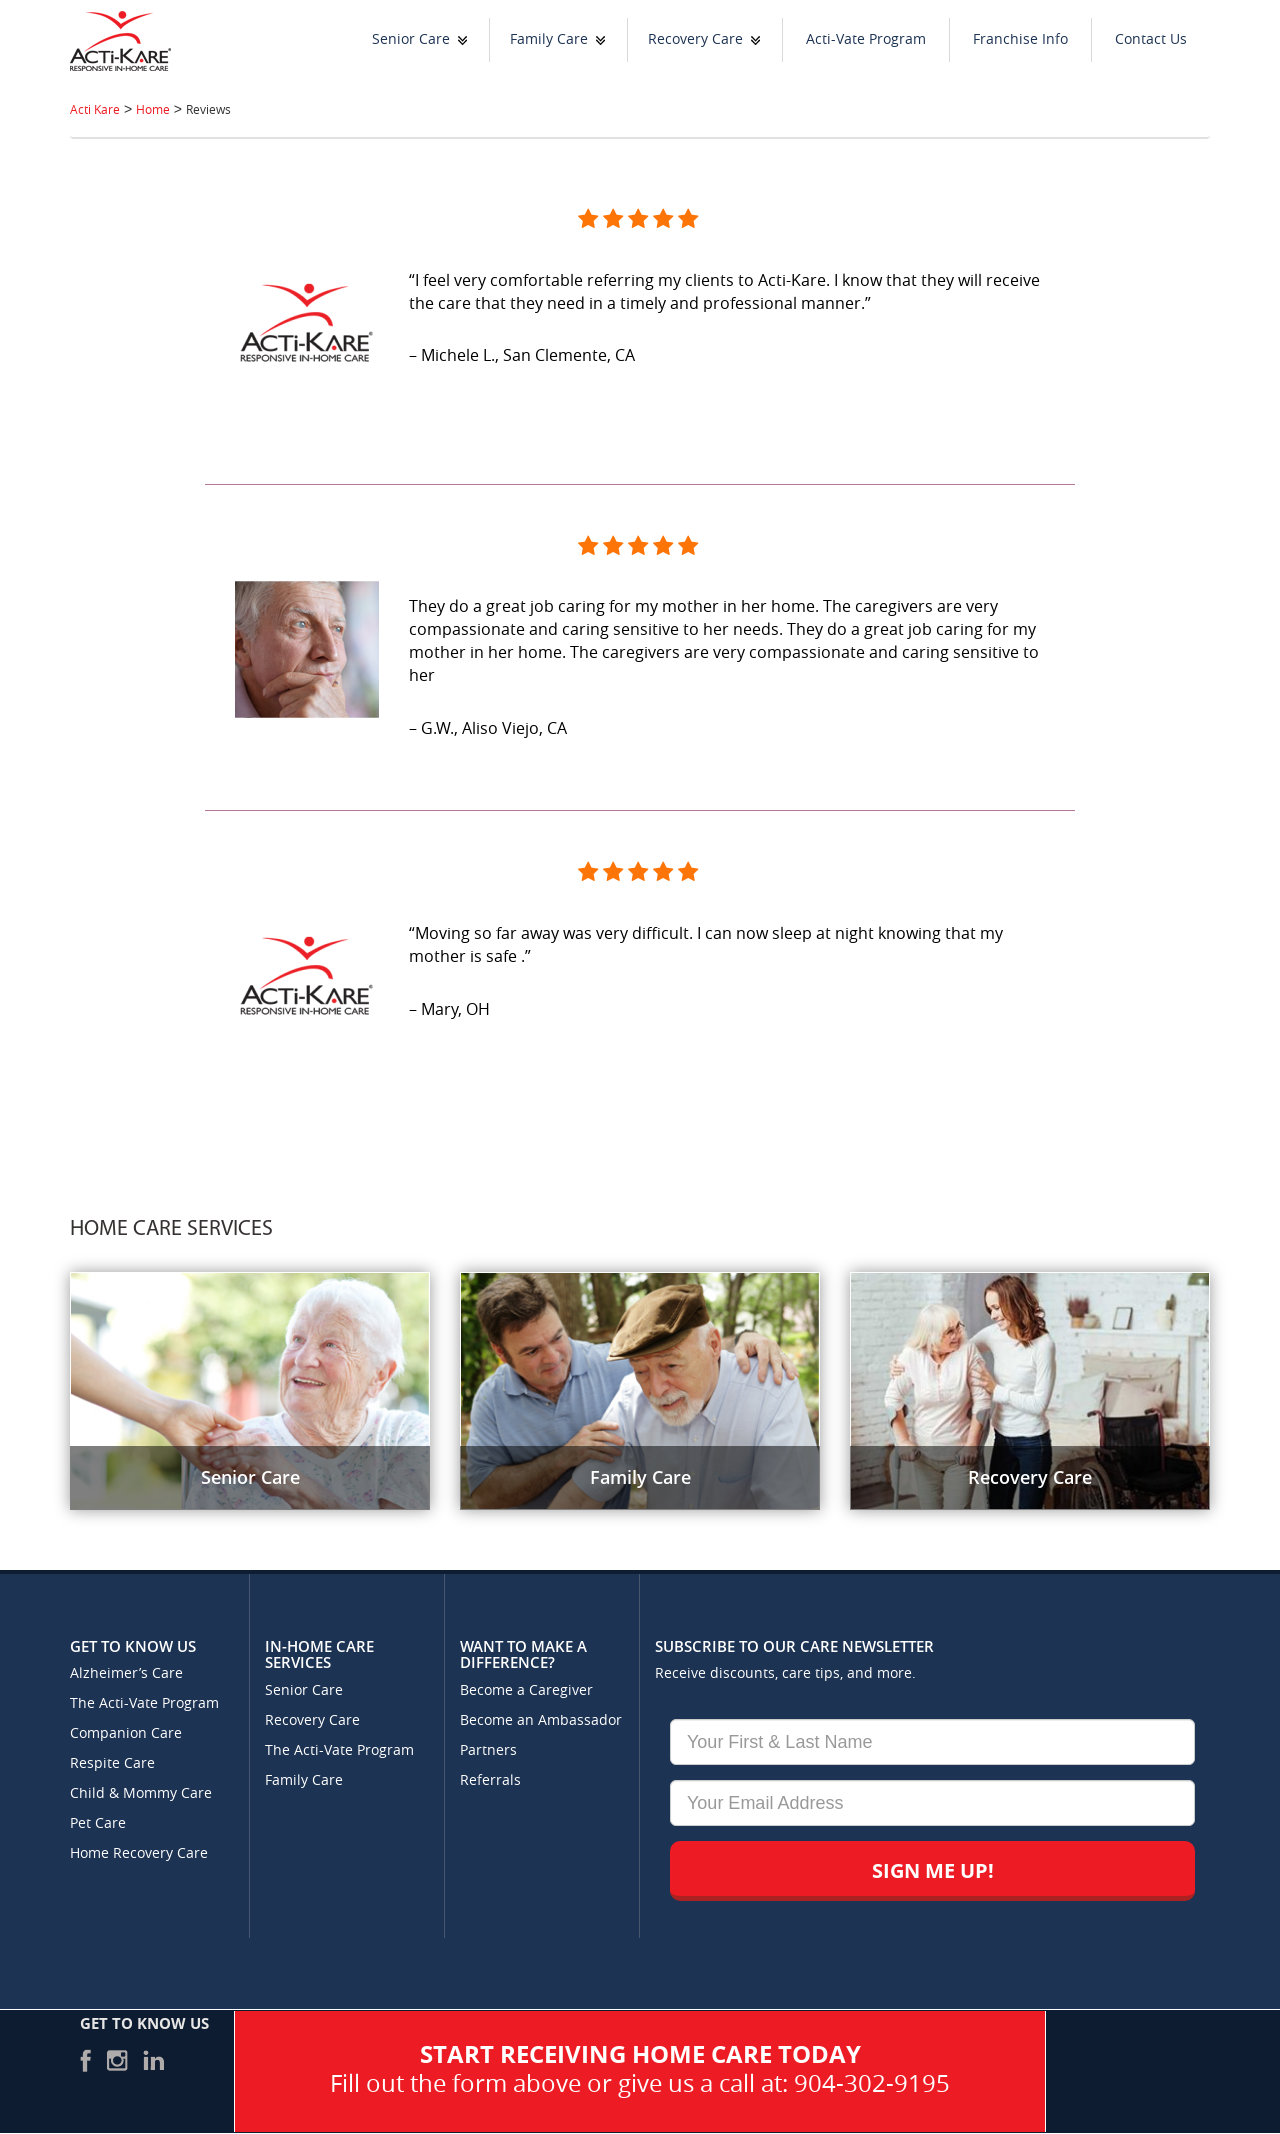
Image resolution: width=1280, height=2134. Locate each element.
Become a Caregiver (526, 1690)
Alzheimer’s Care (126, 1673)
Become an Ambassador (541, 1720)
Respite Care (112, 1763)
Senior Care (411, 39)
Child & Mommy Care (141, 1793)
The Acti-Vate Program (144, 1703)
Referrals (490, 1780)
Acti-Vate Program (866, 39)
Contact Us (1151, 39)
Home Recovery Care (139, 1853)
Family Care (549, 39)
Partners (488, 1750)
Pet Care (98, 1823)
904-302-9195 (872, 2084)
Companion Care (126, 1733)
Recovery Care (695, 39)
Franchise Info (1020, 39)
